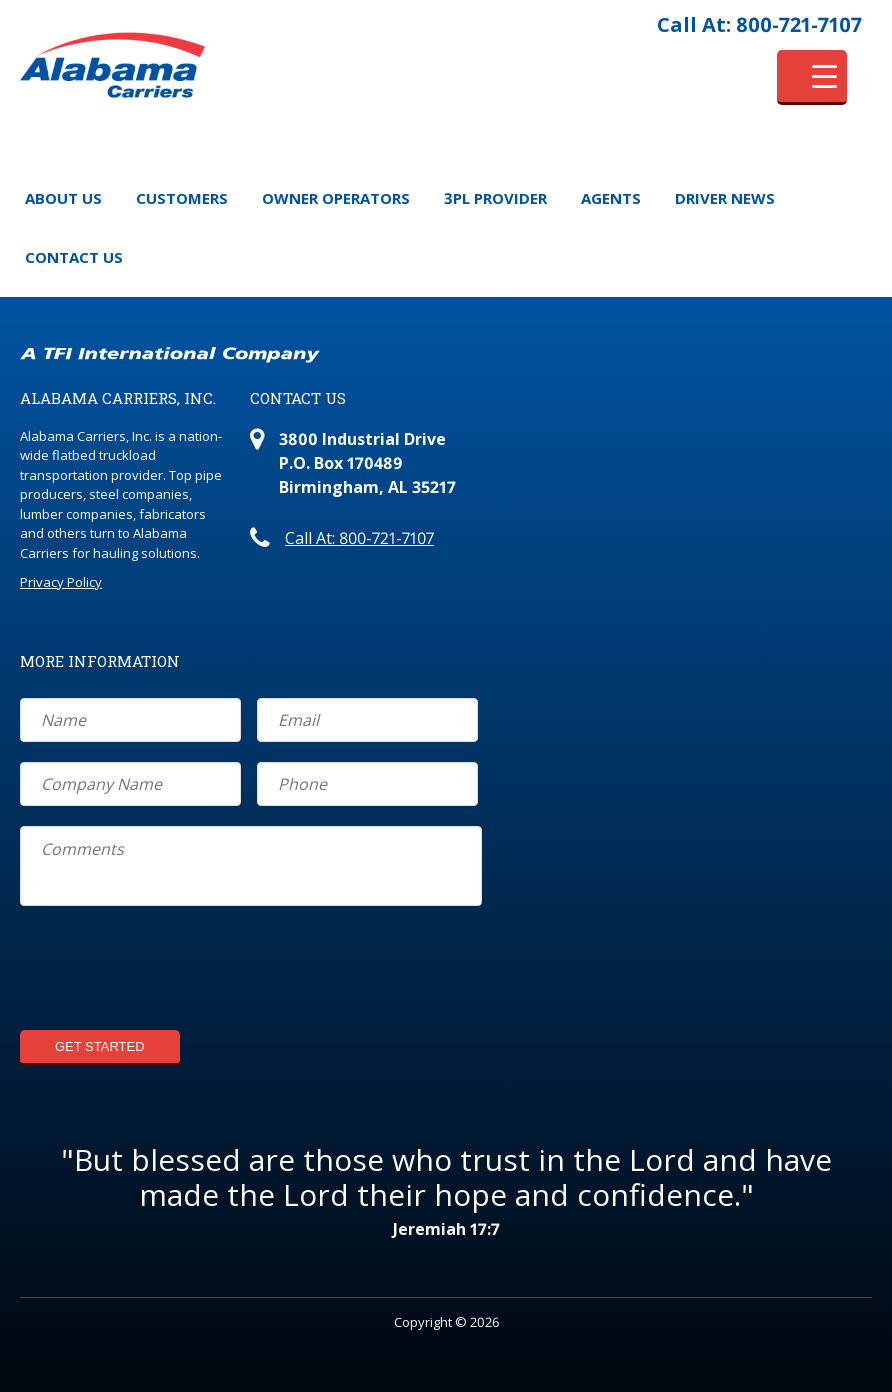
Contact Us (74, 257)
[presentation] (172, 971)
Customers (182, 198)
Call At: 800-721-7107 (759, 24)
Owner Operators (336, 198)
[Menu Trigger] (812, 77)
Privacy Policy (61, 582)
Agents (611, 198)
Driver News (725, 198)
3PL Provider (495, 198)
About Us (63, 198)
